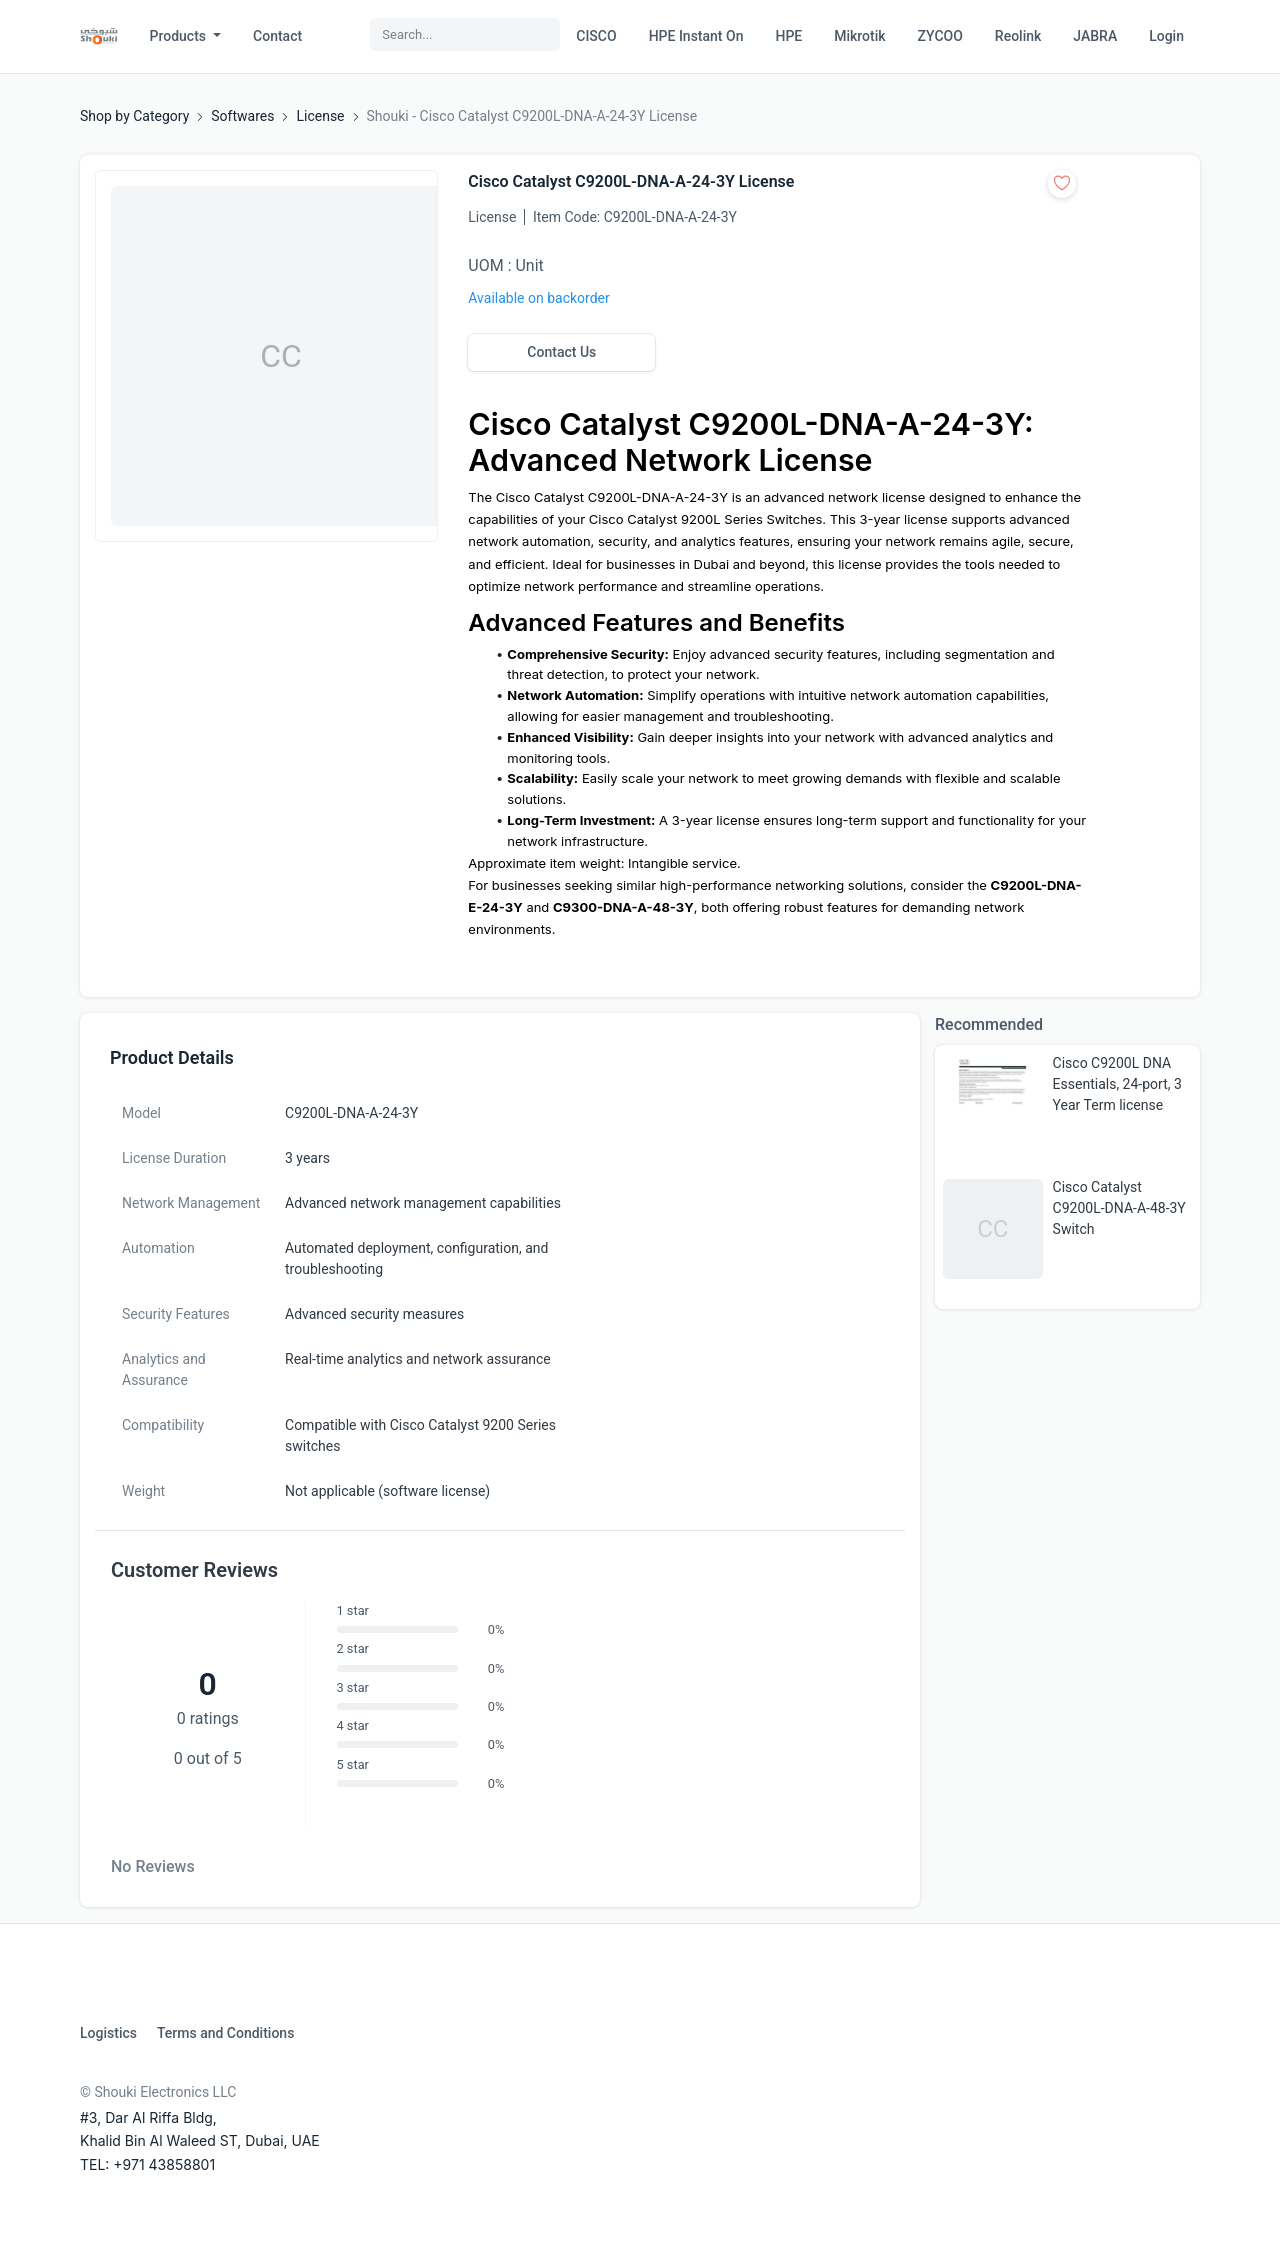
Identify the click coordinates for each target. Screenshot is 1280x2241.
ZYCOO (940, 36)
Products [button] (180, 36)
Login (1166, 36)
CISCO (596, 36)
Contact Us (561, 352)
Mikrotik (859, 36)
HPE (788, 36)
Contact (277, 36)
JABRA (1095, 36)
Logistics (108, 2033)
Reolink (1018, 36)
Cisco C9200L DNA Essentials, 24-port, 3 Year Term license (1117, 1084)
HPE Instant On (696, 36)
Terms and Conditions (225, 2033)
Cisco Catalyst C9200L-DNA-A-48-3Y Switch (1119, 1208)
